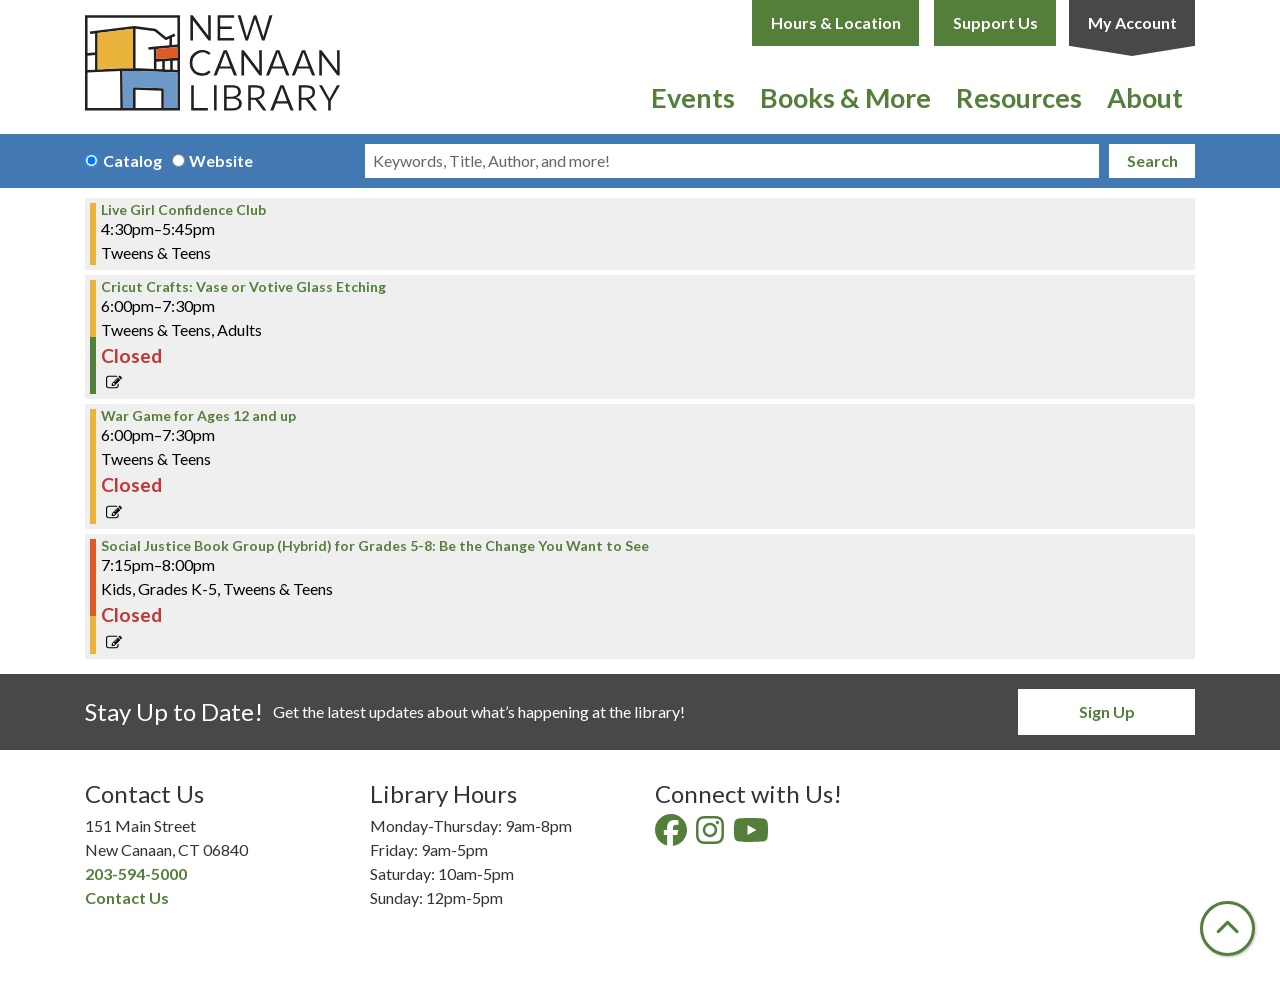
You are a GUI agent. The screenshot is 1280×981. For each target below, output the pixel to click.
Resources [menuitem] (1019, 97)
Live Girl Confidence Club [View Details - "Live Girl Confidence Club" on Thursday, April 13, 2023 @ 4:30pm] (183, 210)
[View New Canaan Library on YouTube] (752, 835)
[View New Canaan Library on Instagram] (711, 835)
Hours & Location (836, 22)
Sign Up (1107, 711)
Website (221, 160)
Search (1152, 160)
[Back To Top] (1227, 928)
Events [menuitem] (693, 97)
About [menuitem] (1145, 97)
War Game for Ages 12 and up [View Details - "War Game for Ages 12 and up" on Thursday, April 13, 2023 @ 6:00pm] (198, 416)
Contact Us (127, 897)
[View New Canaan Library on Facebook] (672, 835)
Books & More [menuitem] (845, 97)
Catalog (132, 160)
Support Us (995, 22)
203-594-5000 (136, 873)
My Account (1132, 22)
